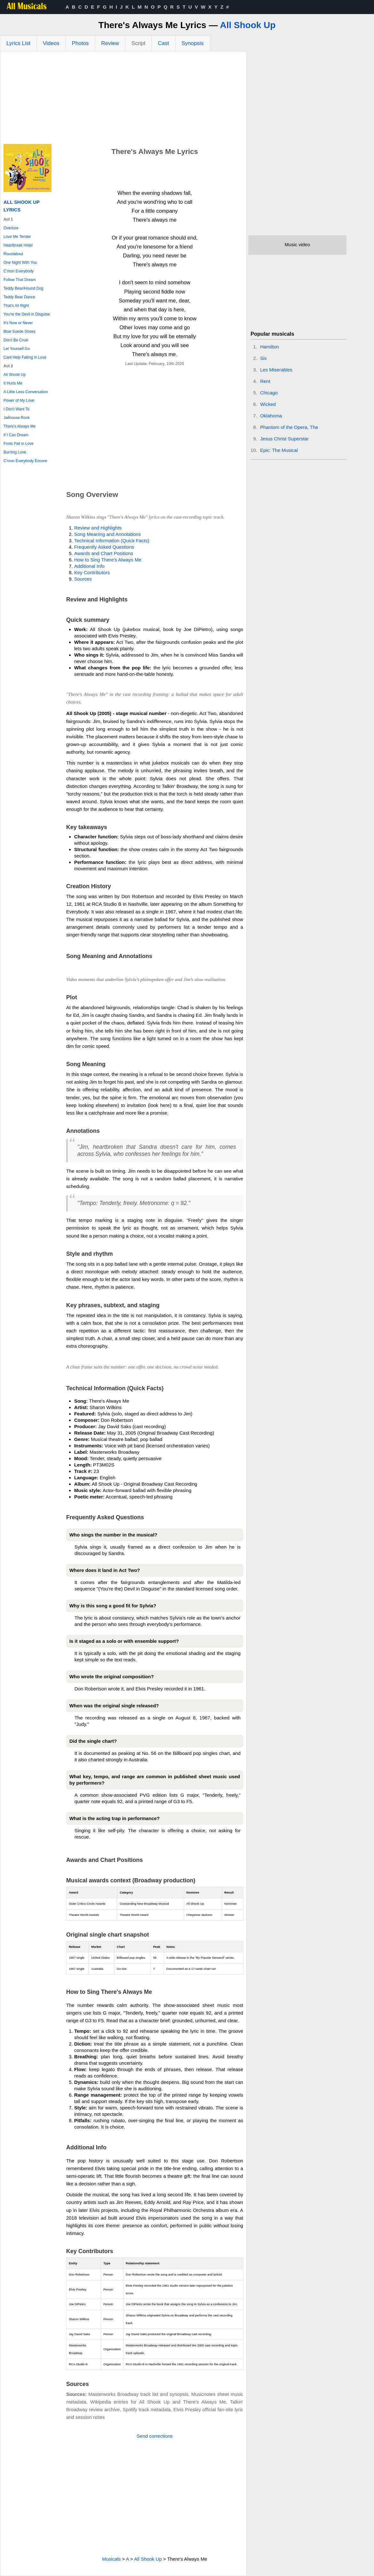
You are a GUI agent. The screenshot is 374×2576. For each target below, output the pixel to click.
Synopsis (193, 43)
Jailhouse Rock (16, 417)
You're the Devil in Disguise (27, 314)
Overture (11, 228)
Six (263, 358)
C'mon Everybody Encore (25, 461)
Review (110, 43)
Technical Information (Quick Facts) (111, 540)
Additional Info (89, 566)
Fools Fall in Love (19, 443)
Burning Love (15, 452)
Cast (163, 43)
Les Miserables (276, 369)
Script (138, 43)
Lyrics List (18, 43)
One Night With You (20, 262)
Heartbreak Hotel (18, 245)
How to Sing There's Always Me (107, 559)
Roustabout (13, 254)
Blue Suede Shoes (19, 331)
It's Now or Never (18, 323)
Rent (265, 381)
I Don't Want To (16, 409)
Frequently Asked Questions (104, 547)
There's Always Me (19, 426)
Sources (83, 579)
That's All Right (16, 305)
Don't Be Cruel (16, 340)
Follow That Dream (20, 280)
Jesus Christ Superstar (284, 438)
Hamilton (269, 346)
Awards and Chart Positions (103, 553)
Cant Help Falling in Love (25, 357)
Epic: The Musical (279, 450)
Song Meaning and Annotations (107, 534)
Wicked (268, 404)
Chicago (269, 392)
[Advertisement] (123, 99)
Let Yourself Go (17, 349)
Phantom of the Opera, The (289, 427)
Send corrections (155, 2436)
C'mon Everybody (19, 271)
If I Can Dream (16, 435)
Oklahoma (271, 415)
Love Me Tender (17, 236)
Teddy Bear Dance (19, 297)
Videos (51, 43)
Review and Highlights (97, 527)
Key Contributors (92, 572)
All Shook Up (248, 25)
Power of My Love (19, 400)
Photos (80, 43)
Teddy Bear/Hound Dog (23, 288)
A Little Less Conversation (26, 392)
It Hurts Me (13, 383)
